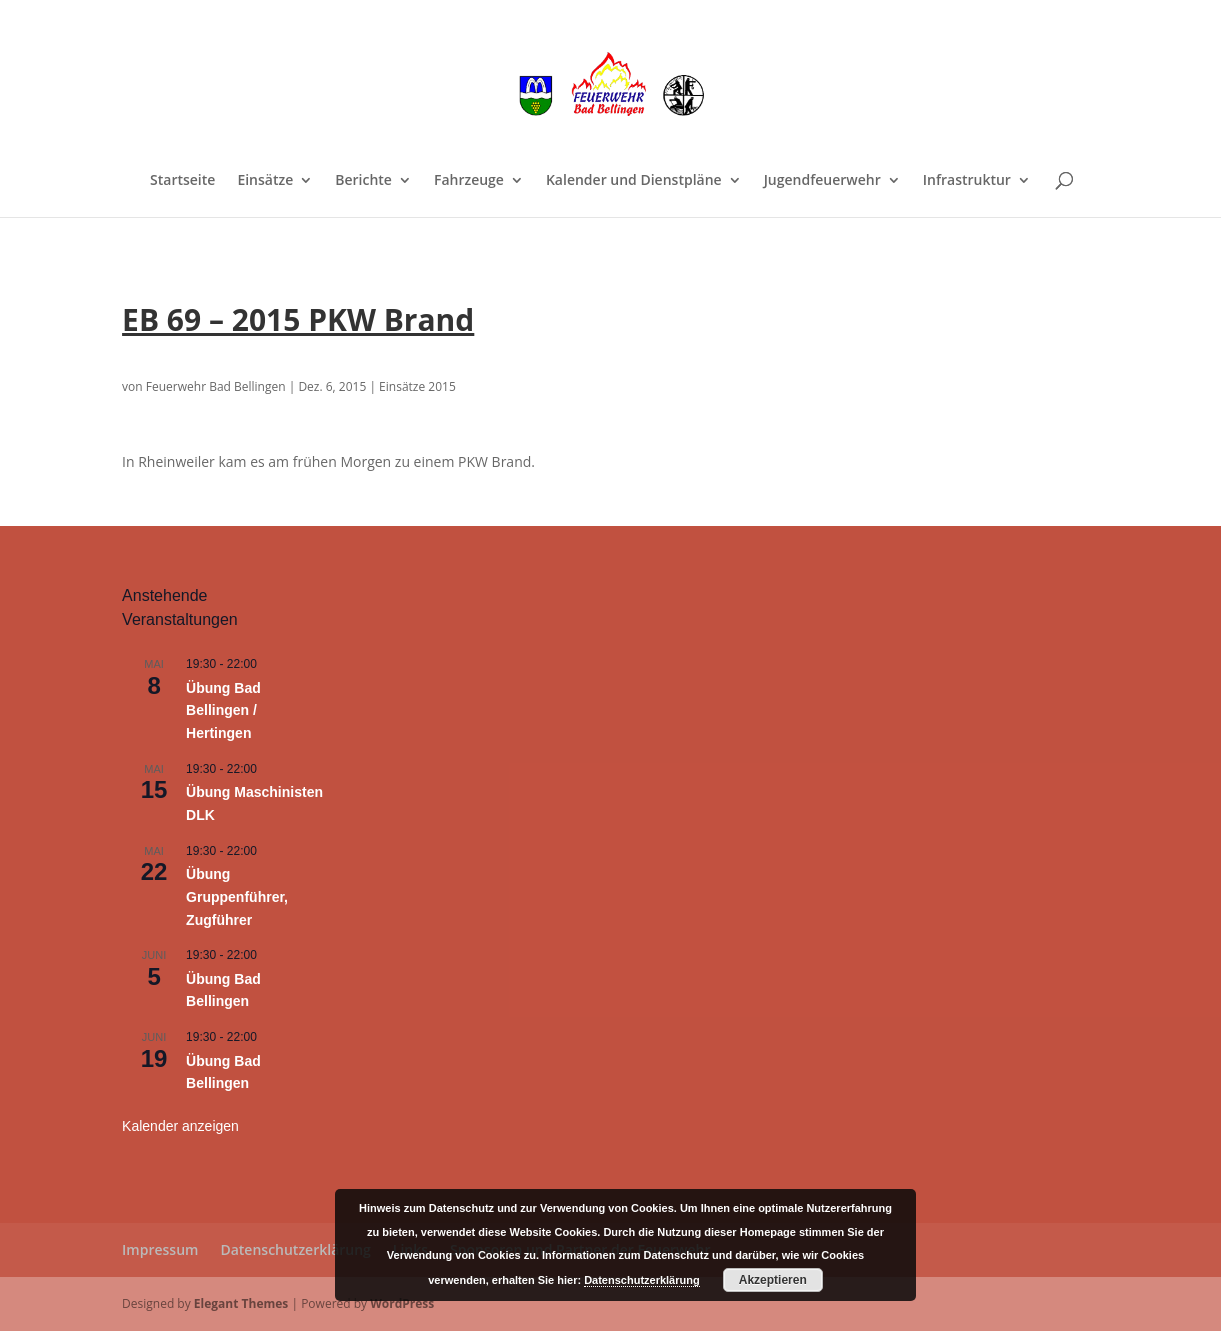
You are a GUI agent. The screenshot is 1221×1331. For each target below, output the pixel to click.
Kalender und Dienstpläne (634, 181)
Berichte (363, 181)
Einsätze (265, 181)
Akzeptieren (773, 1280)
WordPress (402, 1303)
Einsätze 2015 (417, 386)
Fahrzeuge (469, 181)
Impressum (160, 1249)
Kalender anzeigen (180, 1126)
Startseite (182, 181)
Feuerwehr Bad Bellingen (216, 386)
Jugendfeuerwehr (822, 181)
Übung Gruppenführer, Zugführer (237, 896)
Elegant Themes (241, 1303)
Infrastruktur (967, 181)
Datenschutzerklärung (295, 1249)
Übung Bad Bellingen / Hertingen (223, 710)
